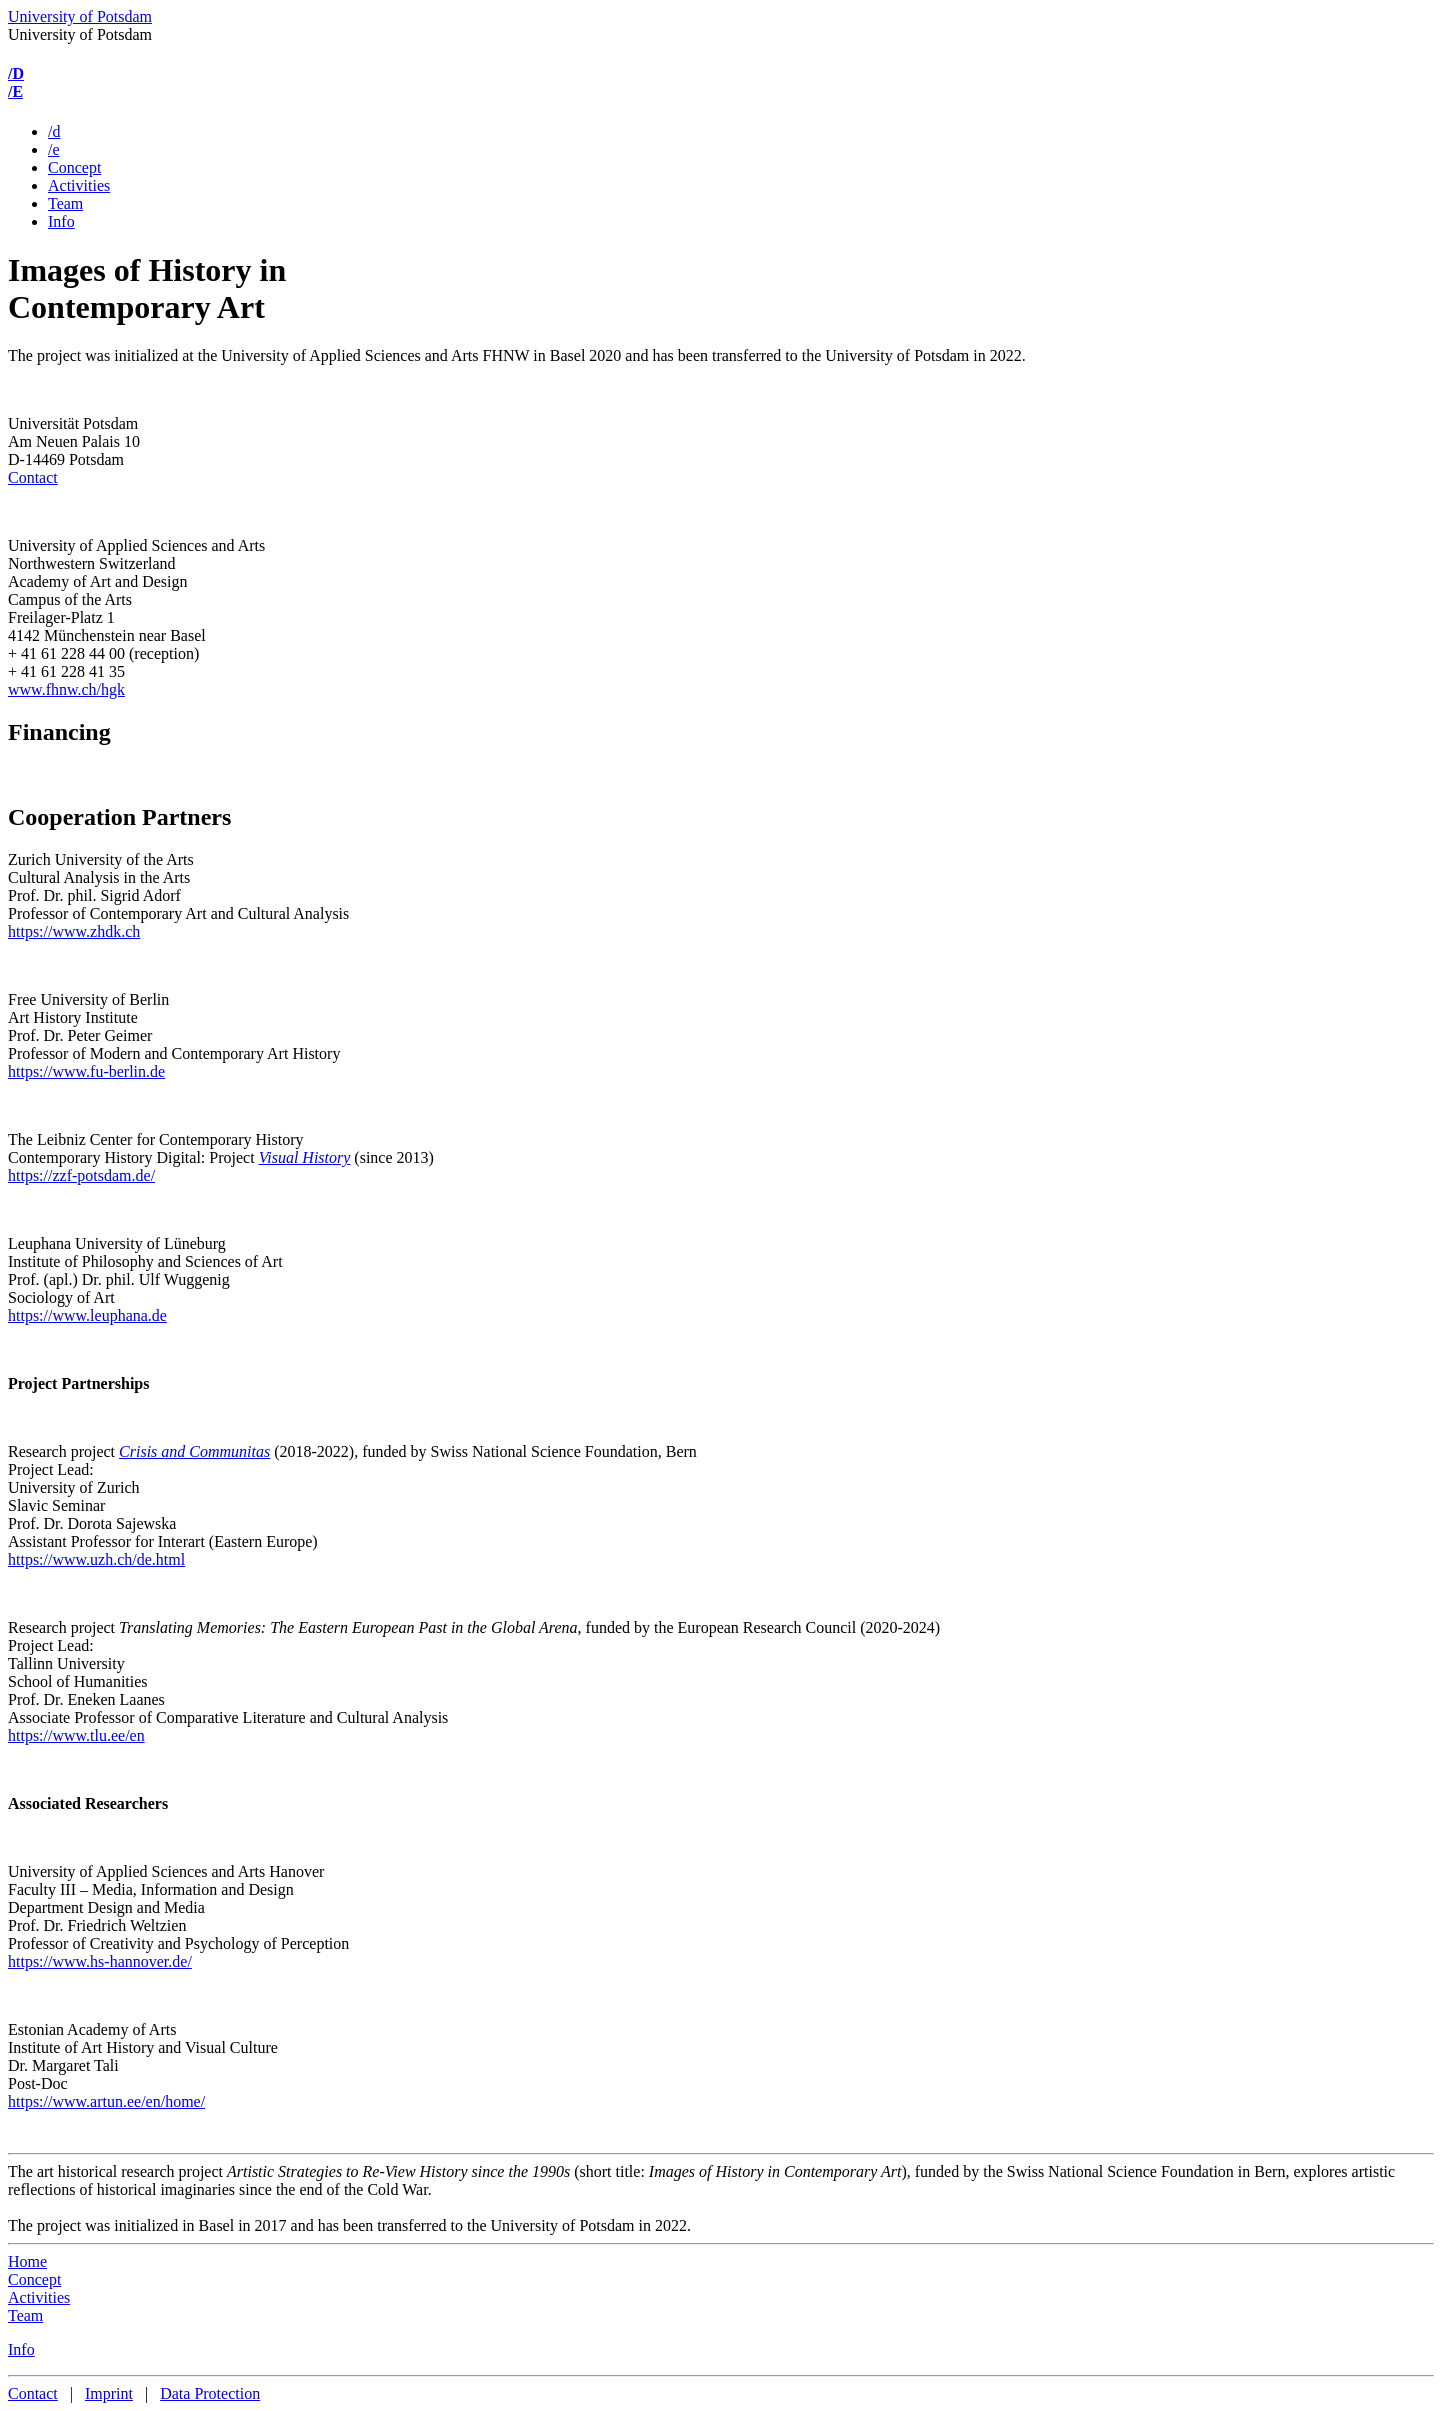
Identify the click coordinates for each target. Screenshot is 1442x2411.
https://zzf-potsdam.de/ (81, 1175)
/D (16, 73)
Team (65, 203)
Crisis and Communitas (194, 1451)
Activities (79, 185)
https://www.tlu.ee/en (76, 1735)
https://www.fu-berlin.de (86, 1071)
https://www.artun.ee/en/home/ (106, 2101)
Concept (74, 167)
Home (27, 2261)
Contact (33, 477)
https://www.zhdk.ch (74, 931)
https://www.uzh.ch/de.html (96, 1559)
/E (15, 91)
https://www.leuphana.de (87, 1315)
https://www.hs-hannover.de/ (100, 1961)
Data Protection (210, 2393)
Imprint (109, 2393)
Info (61, 221)
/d (54, 131)
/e (54, 149)
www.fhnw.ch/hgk (66, 689)
